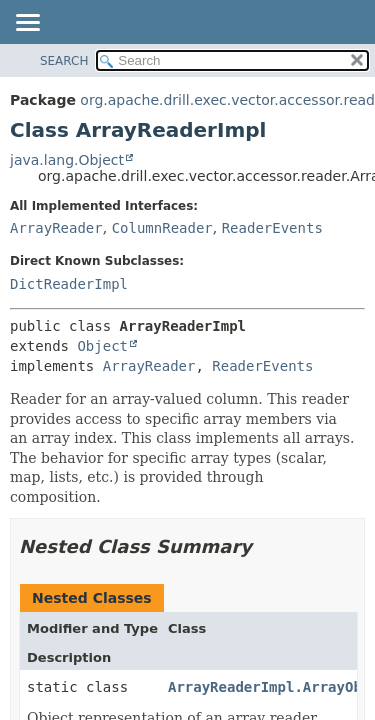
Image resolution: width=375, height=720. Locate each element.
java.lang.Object (67, 160)
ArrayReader (56, 228)
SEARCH (64, 61)
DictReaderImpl (69, 284)
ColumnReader (162, 228)
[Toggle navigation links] (27, 24)
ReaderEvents (272, 228)
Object (102, 346)
